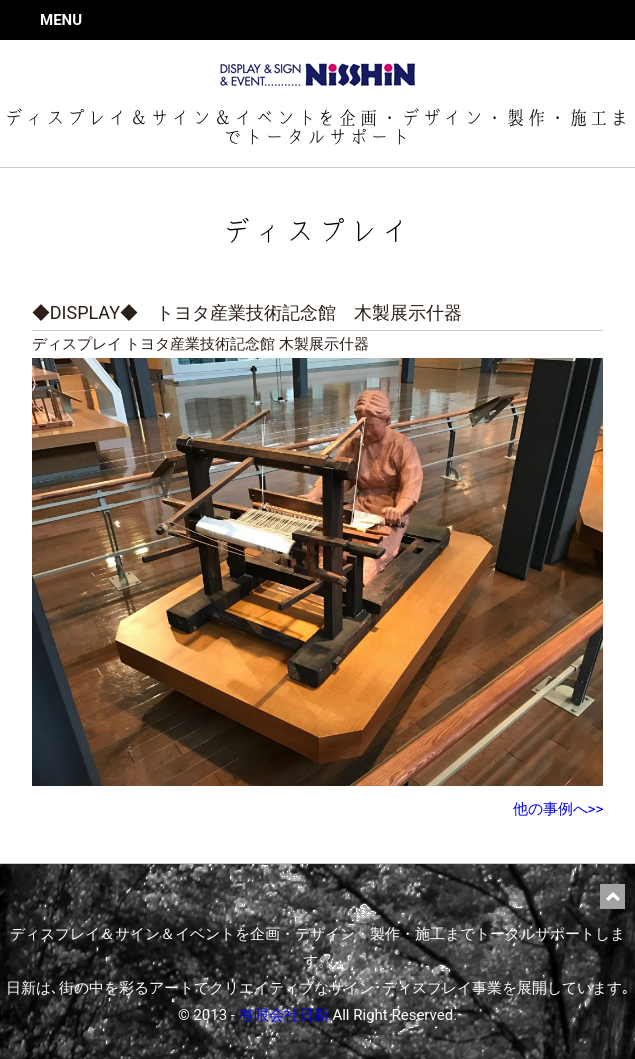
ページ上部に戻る (612, 896)
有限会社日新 (284, 1015)
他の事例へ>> (558, 809)
